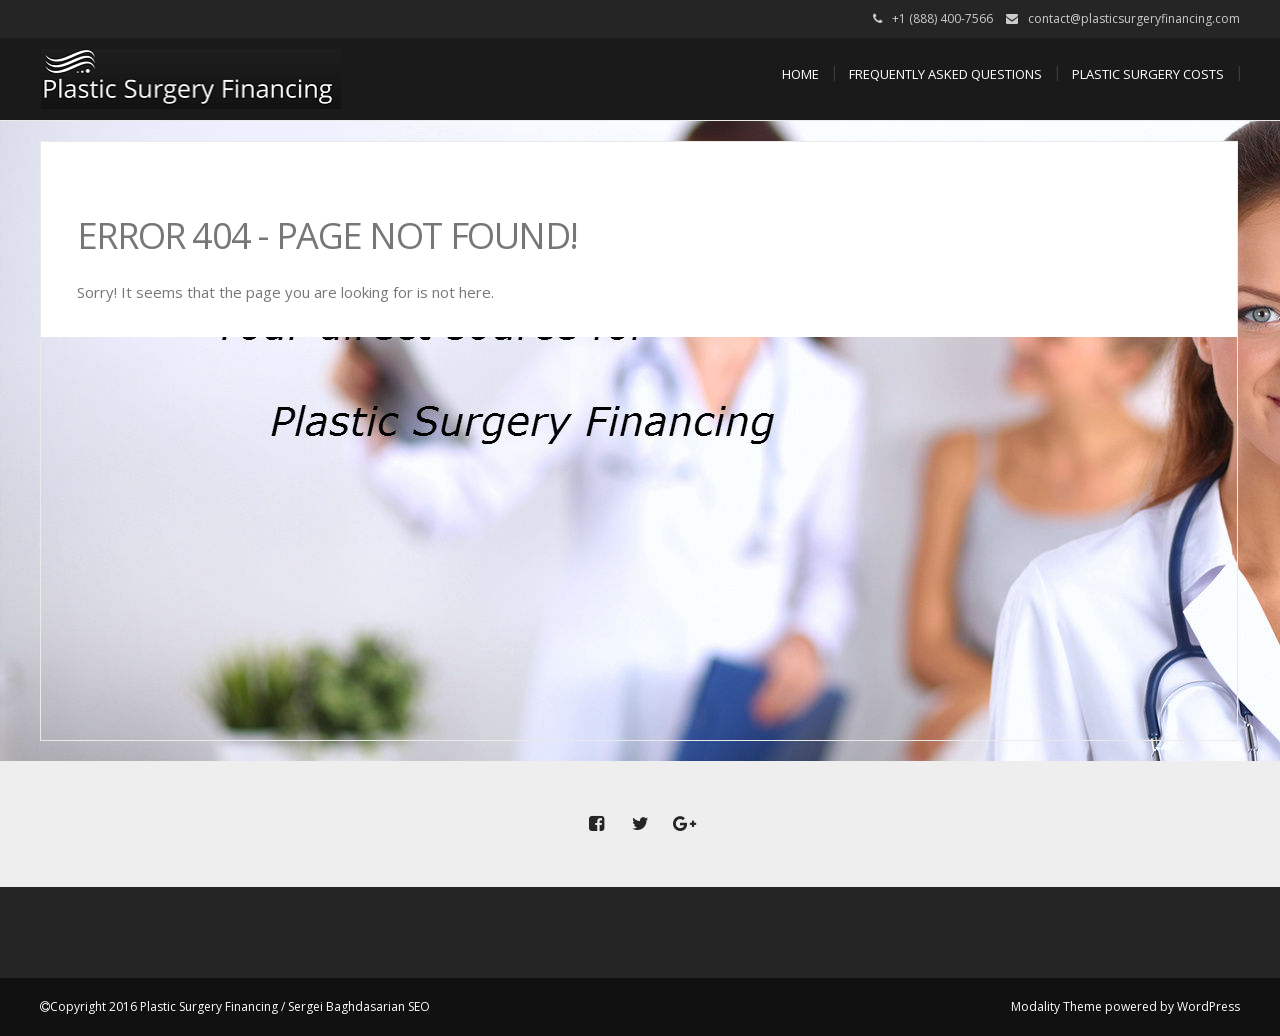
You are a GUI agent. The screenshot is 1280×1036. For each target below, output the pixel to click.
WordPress (1208, 1006)
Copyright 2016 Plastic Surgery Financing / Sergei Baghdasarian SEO (240, 1006)
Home (800, 74)
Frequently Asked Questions (945, 74)
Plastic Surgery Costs (1148, 74)
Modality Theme (1056, 1006)
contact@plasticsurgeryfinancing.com (1134, 18)
